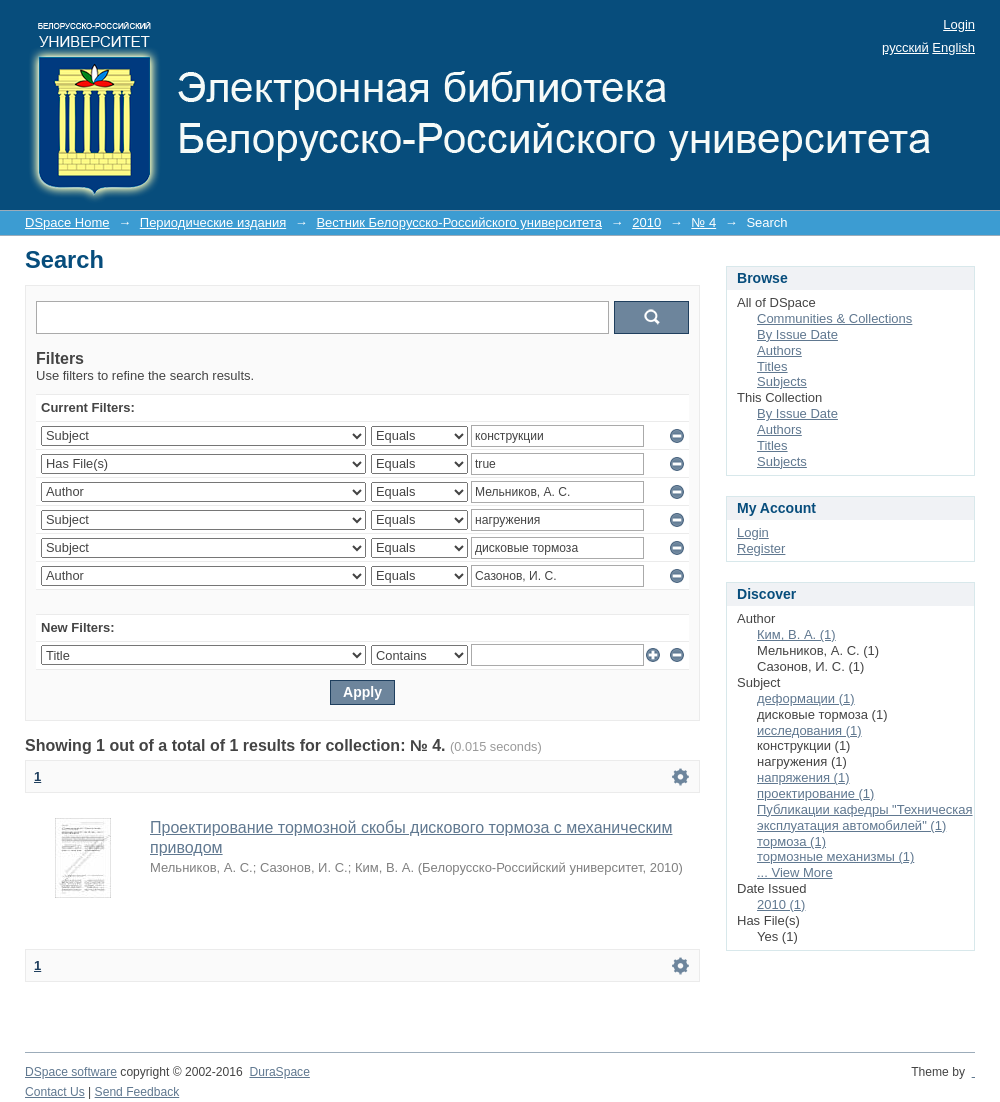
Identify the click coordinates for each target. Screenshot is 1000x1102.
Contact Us (55, 1092)
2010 (646, 222)
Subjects (782, 381)
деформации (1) (806, 698)
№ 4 (703, 222)
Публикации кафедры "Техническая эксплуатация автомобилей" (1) (865, 817)
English (953, 47)
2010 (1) (781, 904)
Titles (772, 366)
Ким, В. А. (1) (796, 634)
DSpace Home (67, 222)
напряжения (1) (803, 777)
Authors (779, 350)
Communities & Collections (834, 318)
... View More (795, 872)
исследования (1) (809, 730)
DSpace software (71, 1072)
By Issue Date (797, 334)
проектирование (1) (815, 793)
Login (959, 24)
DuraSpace (279, 1072)
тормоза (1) (791, 841)
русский (905, 47)
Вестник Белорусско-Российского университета (459, 222)
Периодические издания (213, 222)
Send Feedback (137, 1092)
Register (761, 548)
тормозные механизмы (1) (835, 856)
